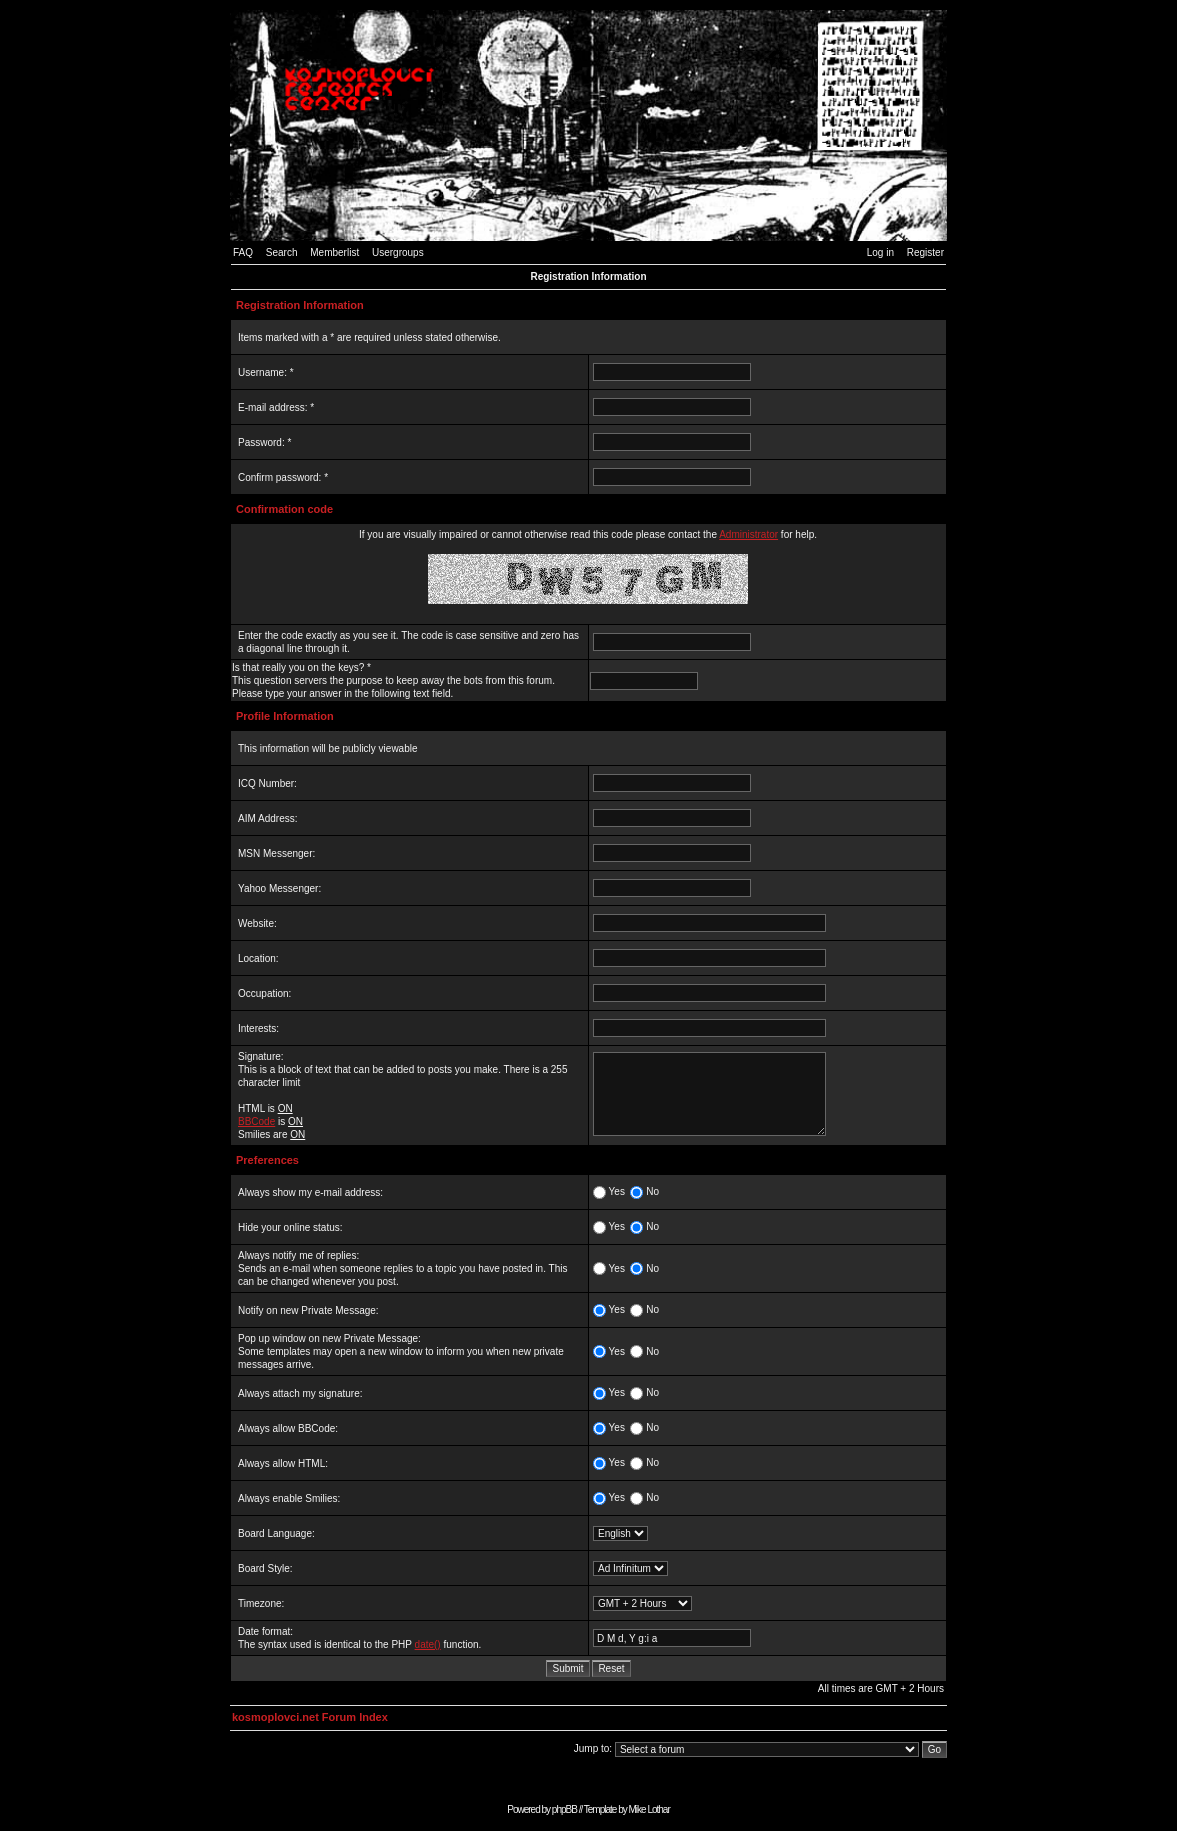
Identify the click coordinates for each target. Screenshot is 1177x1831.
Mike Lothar (649, 1809)
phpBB (564, 1809)
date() (428, 1644)
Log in (880, 252)
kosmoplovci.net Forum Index (310, 1717)
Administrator (748, 534)
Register (925, 252)
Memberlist (334, 252)
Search (282, 252)
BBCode (256, 1121)
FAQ (243, 252)
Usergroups (398, 252)
